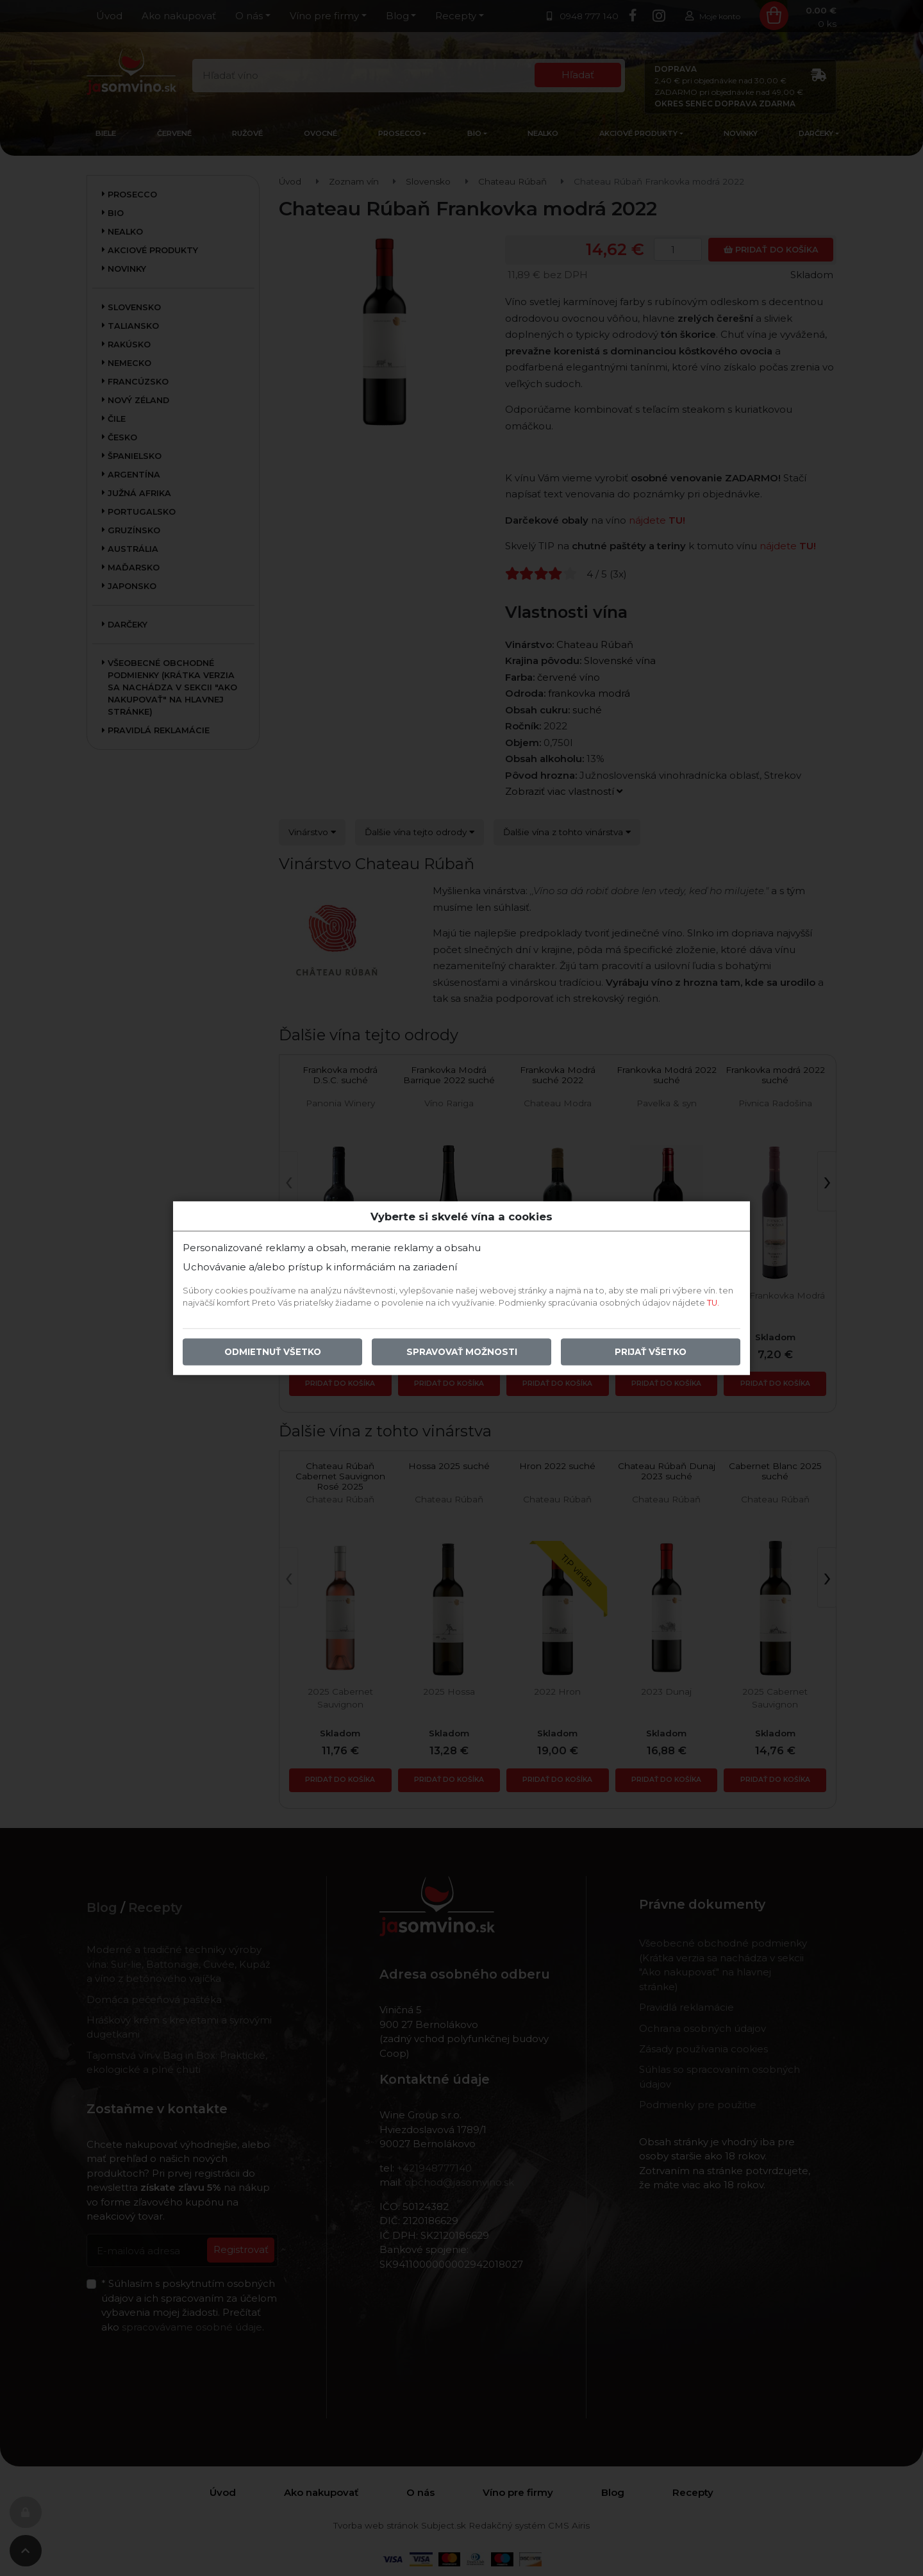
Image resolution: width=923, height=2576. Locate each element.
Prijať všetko (650, 1352)
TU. (713, 1303)
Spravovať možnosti (461, 1352)
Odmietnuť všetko (272, 1352)
